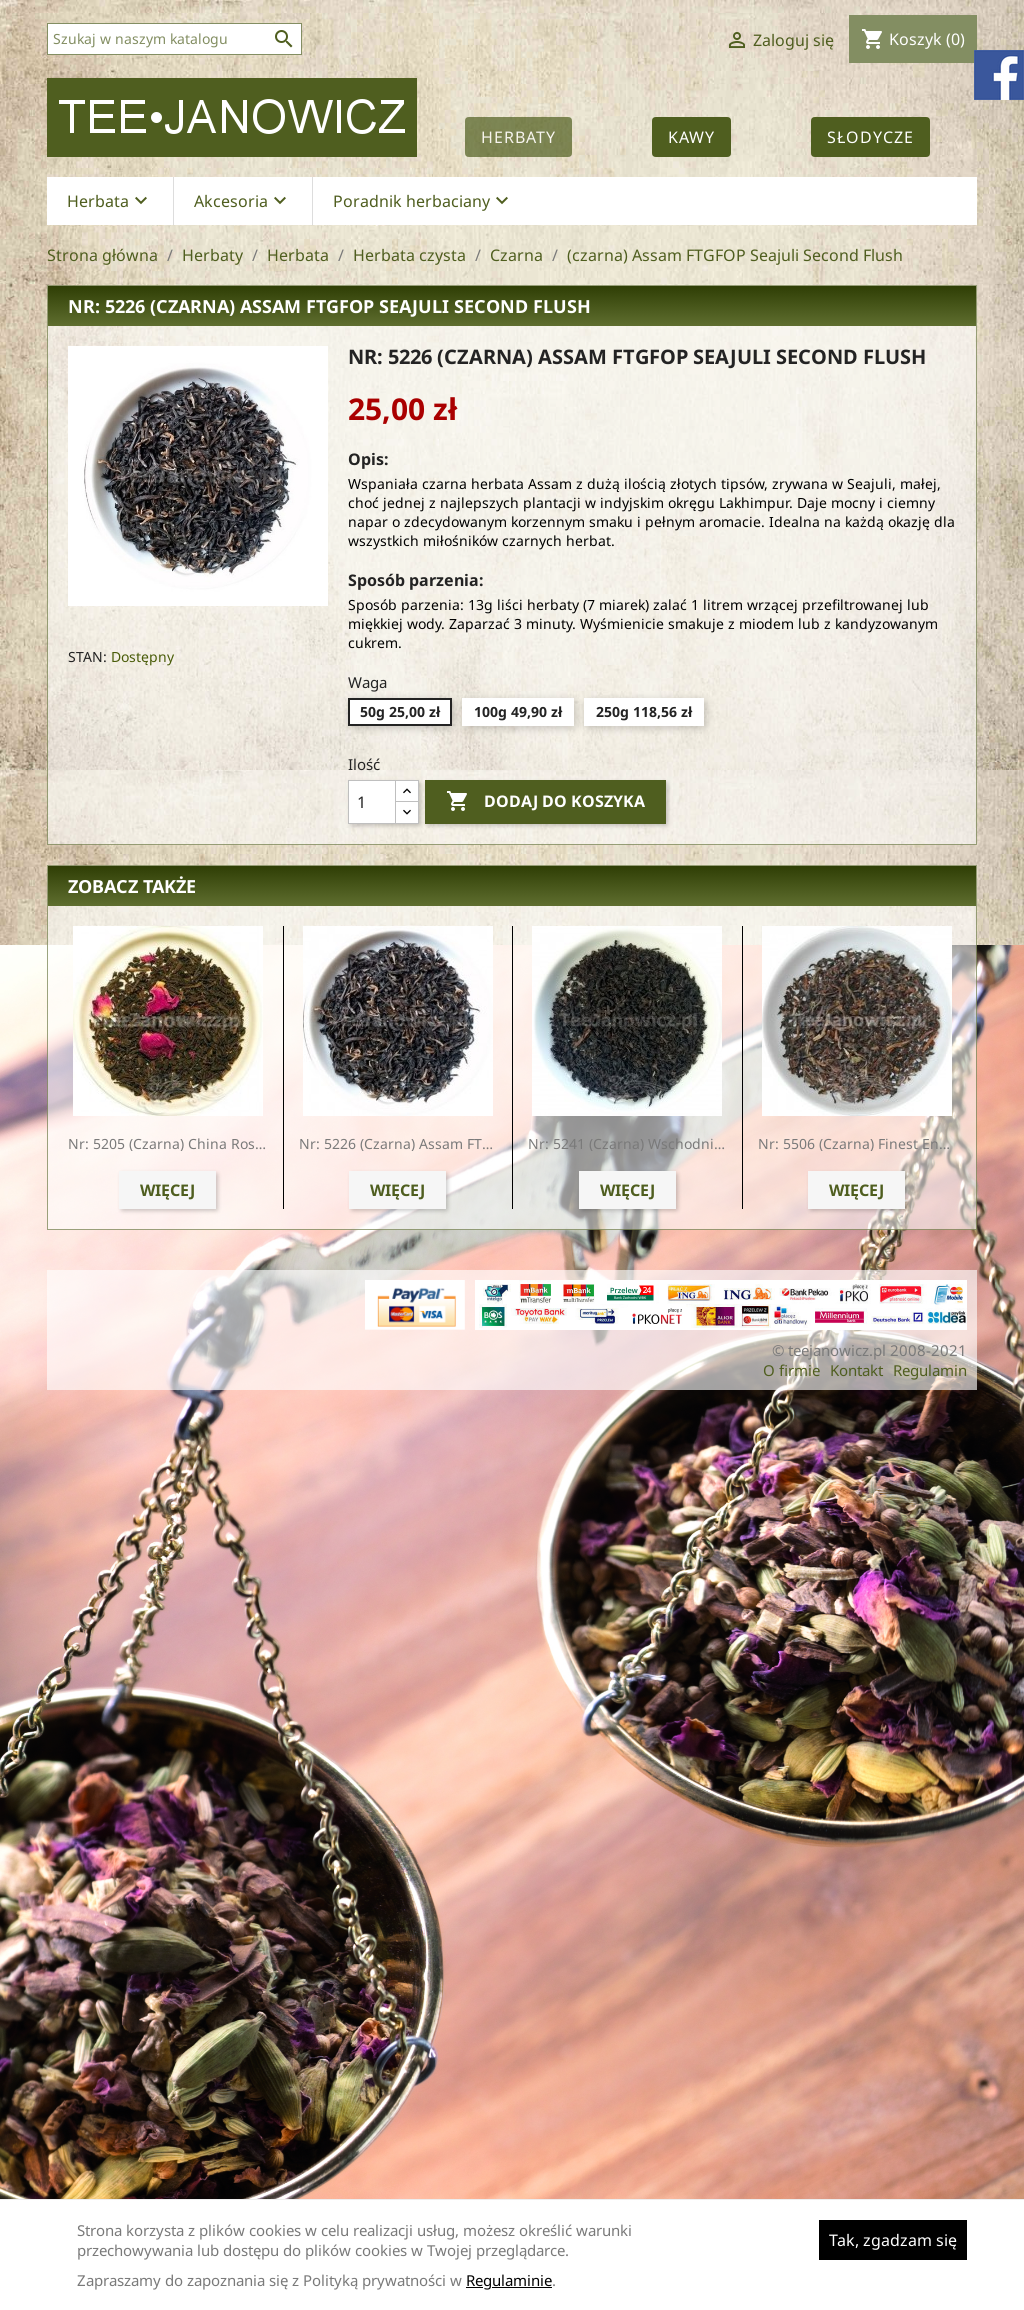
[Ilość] (372, 802)
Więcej (167, 1190)
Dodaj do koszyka (545, 802)
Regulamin (930, 1370)
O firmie (791, 1370)
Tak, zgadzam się (893, 2240)
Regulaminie (509, 2280)
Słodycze (870, 137)
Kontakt (856, 1370)
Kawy (691, 137)
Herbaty (518, 137)
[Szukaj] (174, 39)
